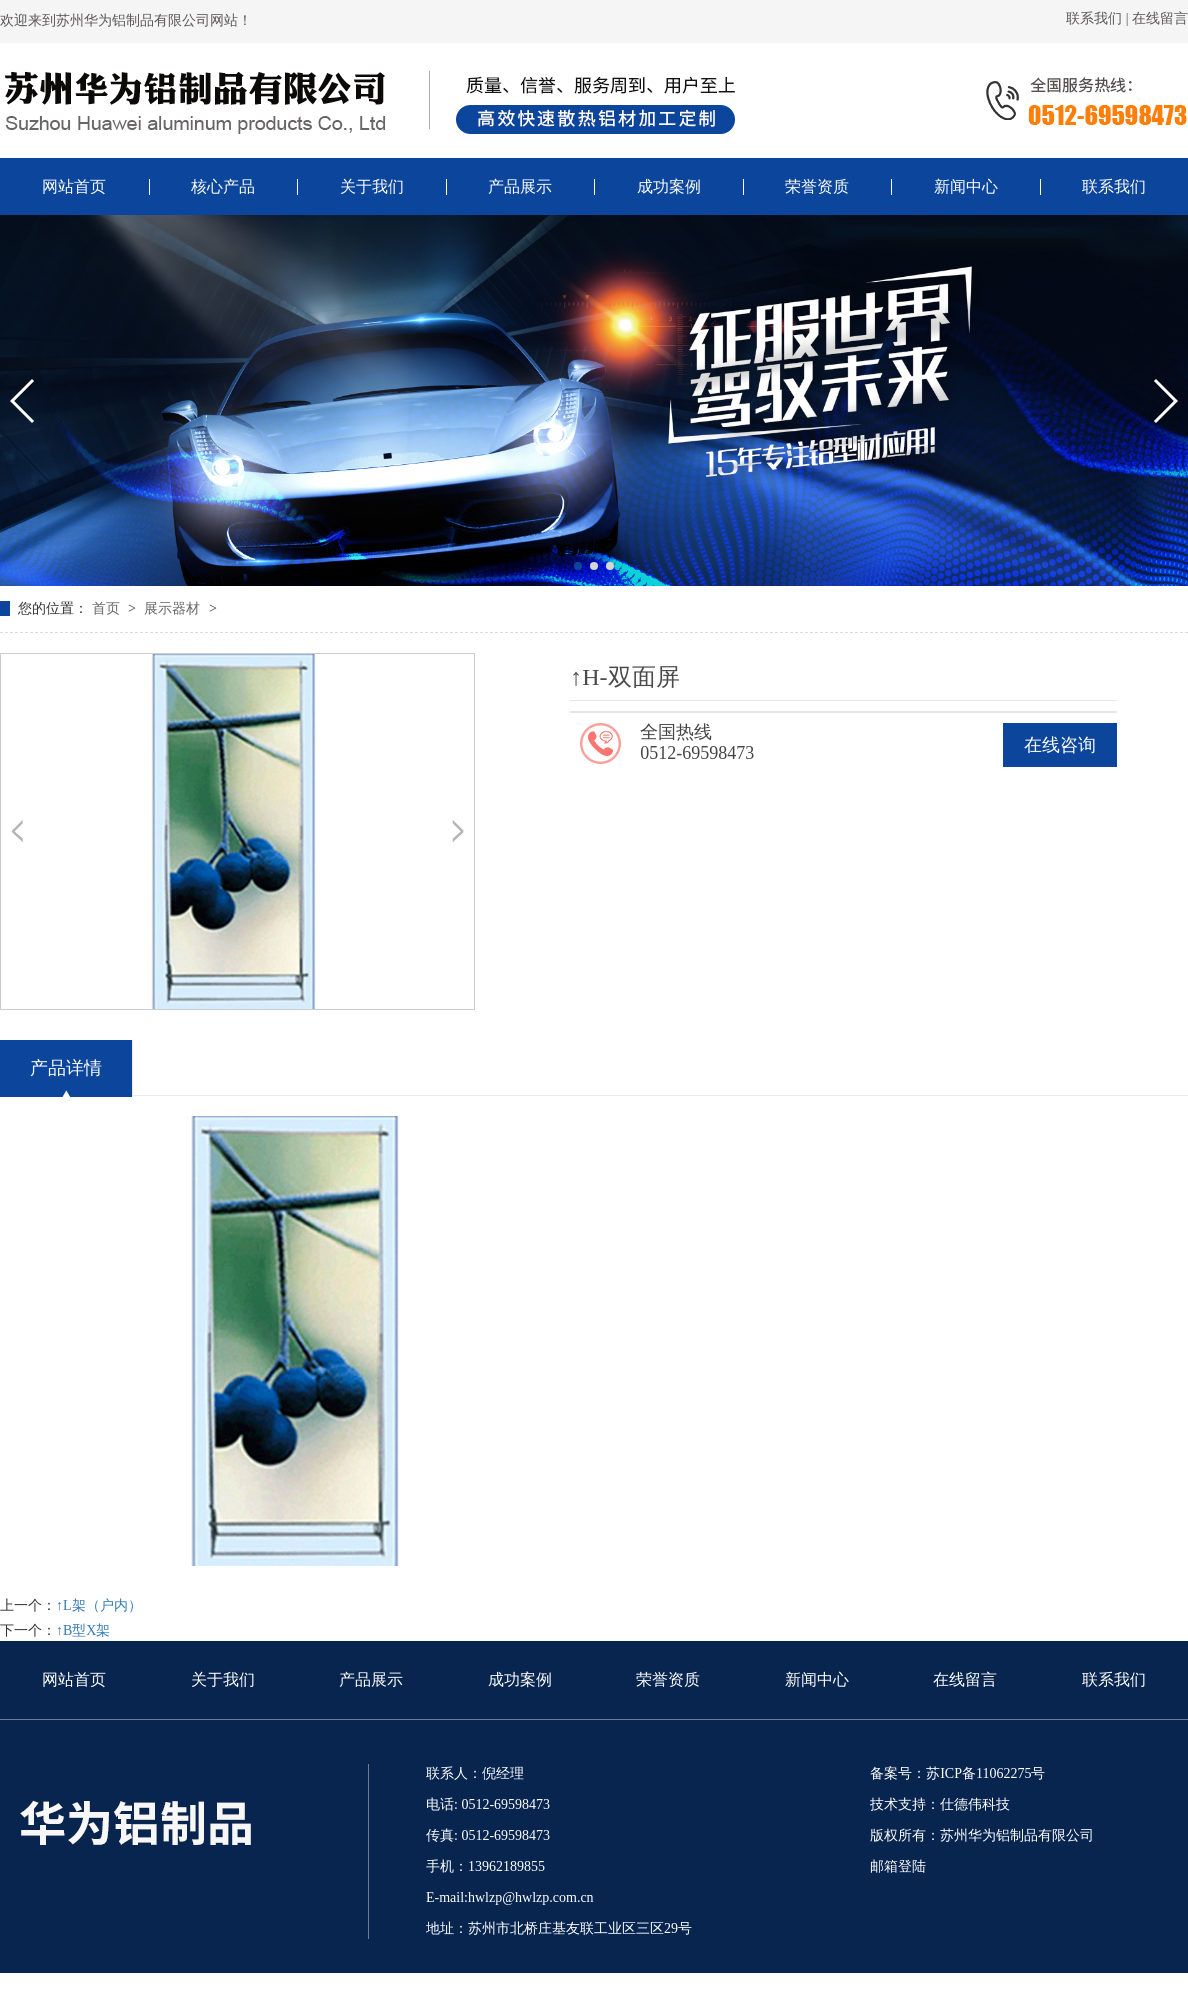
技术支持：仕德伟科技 (940, 1804)
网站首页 (74, 1679)
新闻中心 (817, 1679)
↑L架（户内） (99, 1605)
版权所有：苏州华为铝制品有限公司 (982, 1835)
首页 (108, 608)
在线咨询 (1060, 745)
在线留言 (1160, 18)
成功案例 (520, 1679)
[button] (578, 566)
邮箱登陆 (898, 1866)
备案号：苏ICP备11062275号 (957, 1773)
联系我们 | (1099, 18)
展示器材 (174, 608)
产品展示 (371, 1679)
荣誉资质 (668, 1679)
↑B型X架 (83, 1630)
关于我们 (223, 1679)
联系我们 (1114, 1679)
